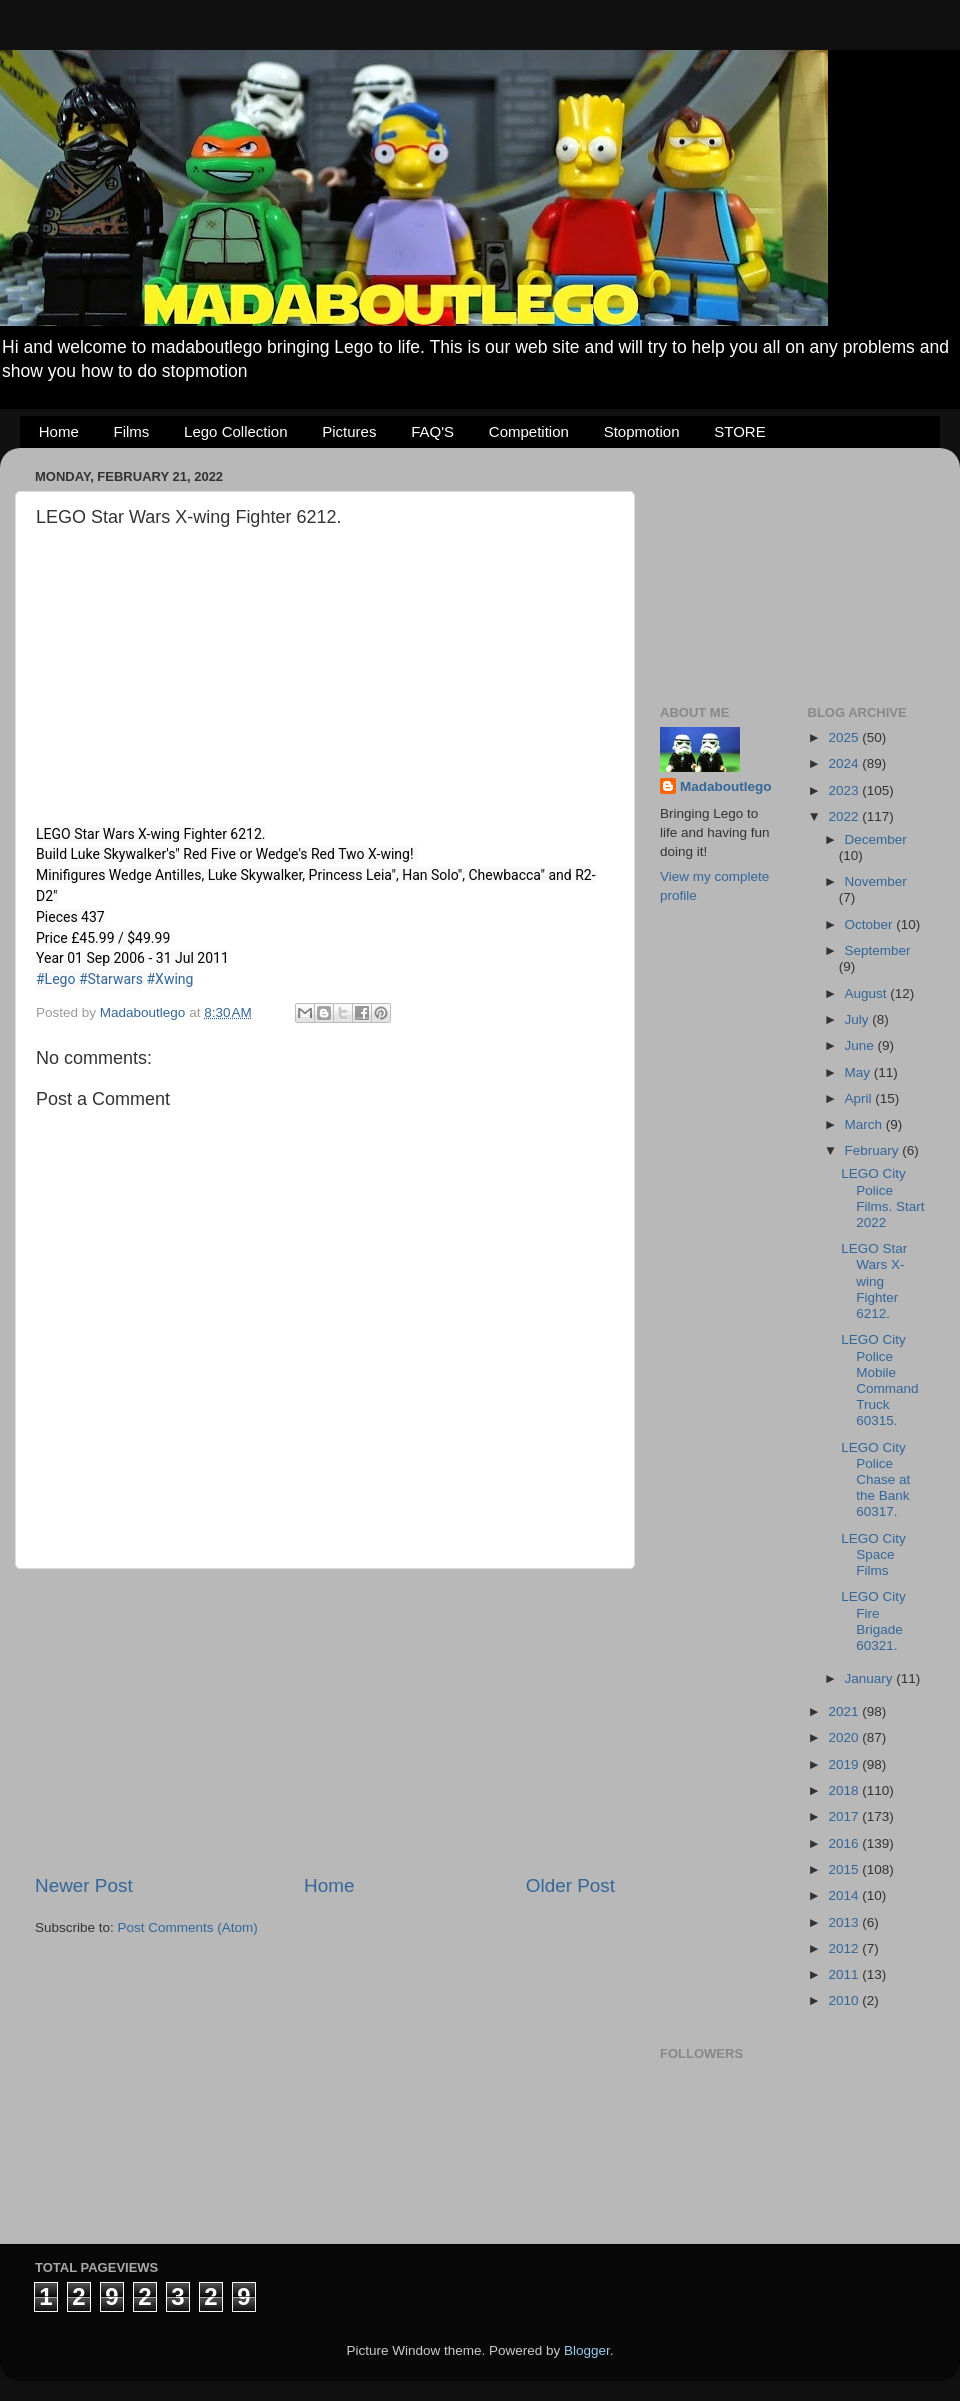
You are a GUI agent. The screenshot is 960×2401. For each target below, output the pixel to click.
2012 (845, 1948)
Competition (529, 431)
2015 (845, 1869)
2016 (845, 1843)
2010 (845, 2000)
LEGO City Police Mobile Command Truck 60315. (879, 1380)
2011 (845, 1974)
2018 (845, 1790)
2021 (845, 1711)
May (859, 1072)
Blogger (587, 2350)
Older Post (570, 1885)
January (871, 1678)
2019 (845, 1764)
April (860, 1098)
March (865, 1124)
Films (132, 431)
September (878, 950)
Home (59, 431)
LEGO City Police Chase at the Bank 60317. (875, 1480)
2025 (845, 737)
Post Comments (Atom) (188, 1927)
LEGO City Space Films (873, 1554)
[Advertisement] (325, 1721)
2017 (845, 1816)
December (876, 839)
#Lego (55, 979)
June (861, 1045)
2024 (845, 763)
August (868, 993)
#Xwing (170, 979)
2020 (845, 1737)
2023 (845, 790)
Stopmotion (642, 431)
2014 (845, 1895)
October (871, 924)
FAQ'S (432, 431)
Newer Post (84, 1885)
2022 (845, 816)
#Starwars (111, 979)
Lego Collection (235, 431)
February (874, 1150)
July (859, 1019)
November (876, 881)
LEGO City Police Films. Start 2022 (882, 1198)
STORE (739, 431)
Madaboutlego (726, 786)
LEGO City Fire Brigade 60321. (873, 1621)
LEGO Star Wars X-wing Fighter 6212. (874, 1281)
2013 (845, 1922)
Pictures (349, 431)
